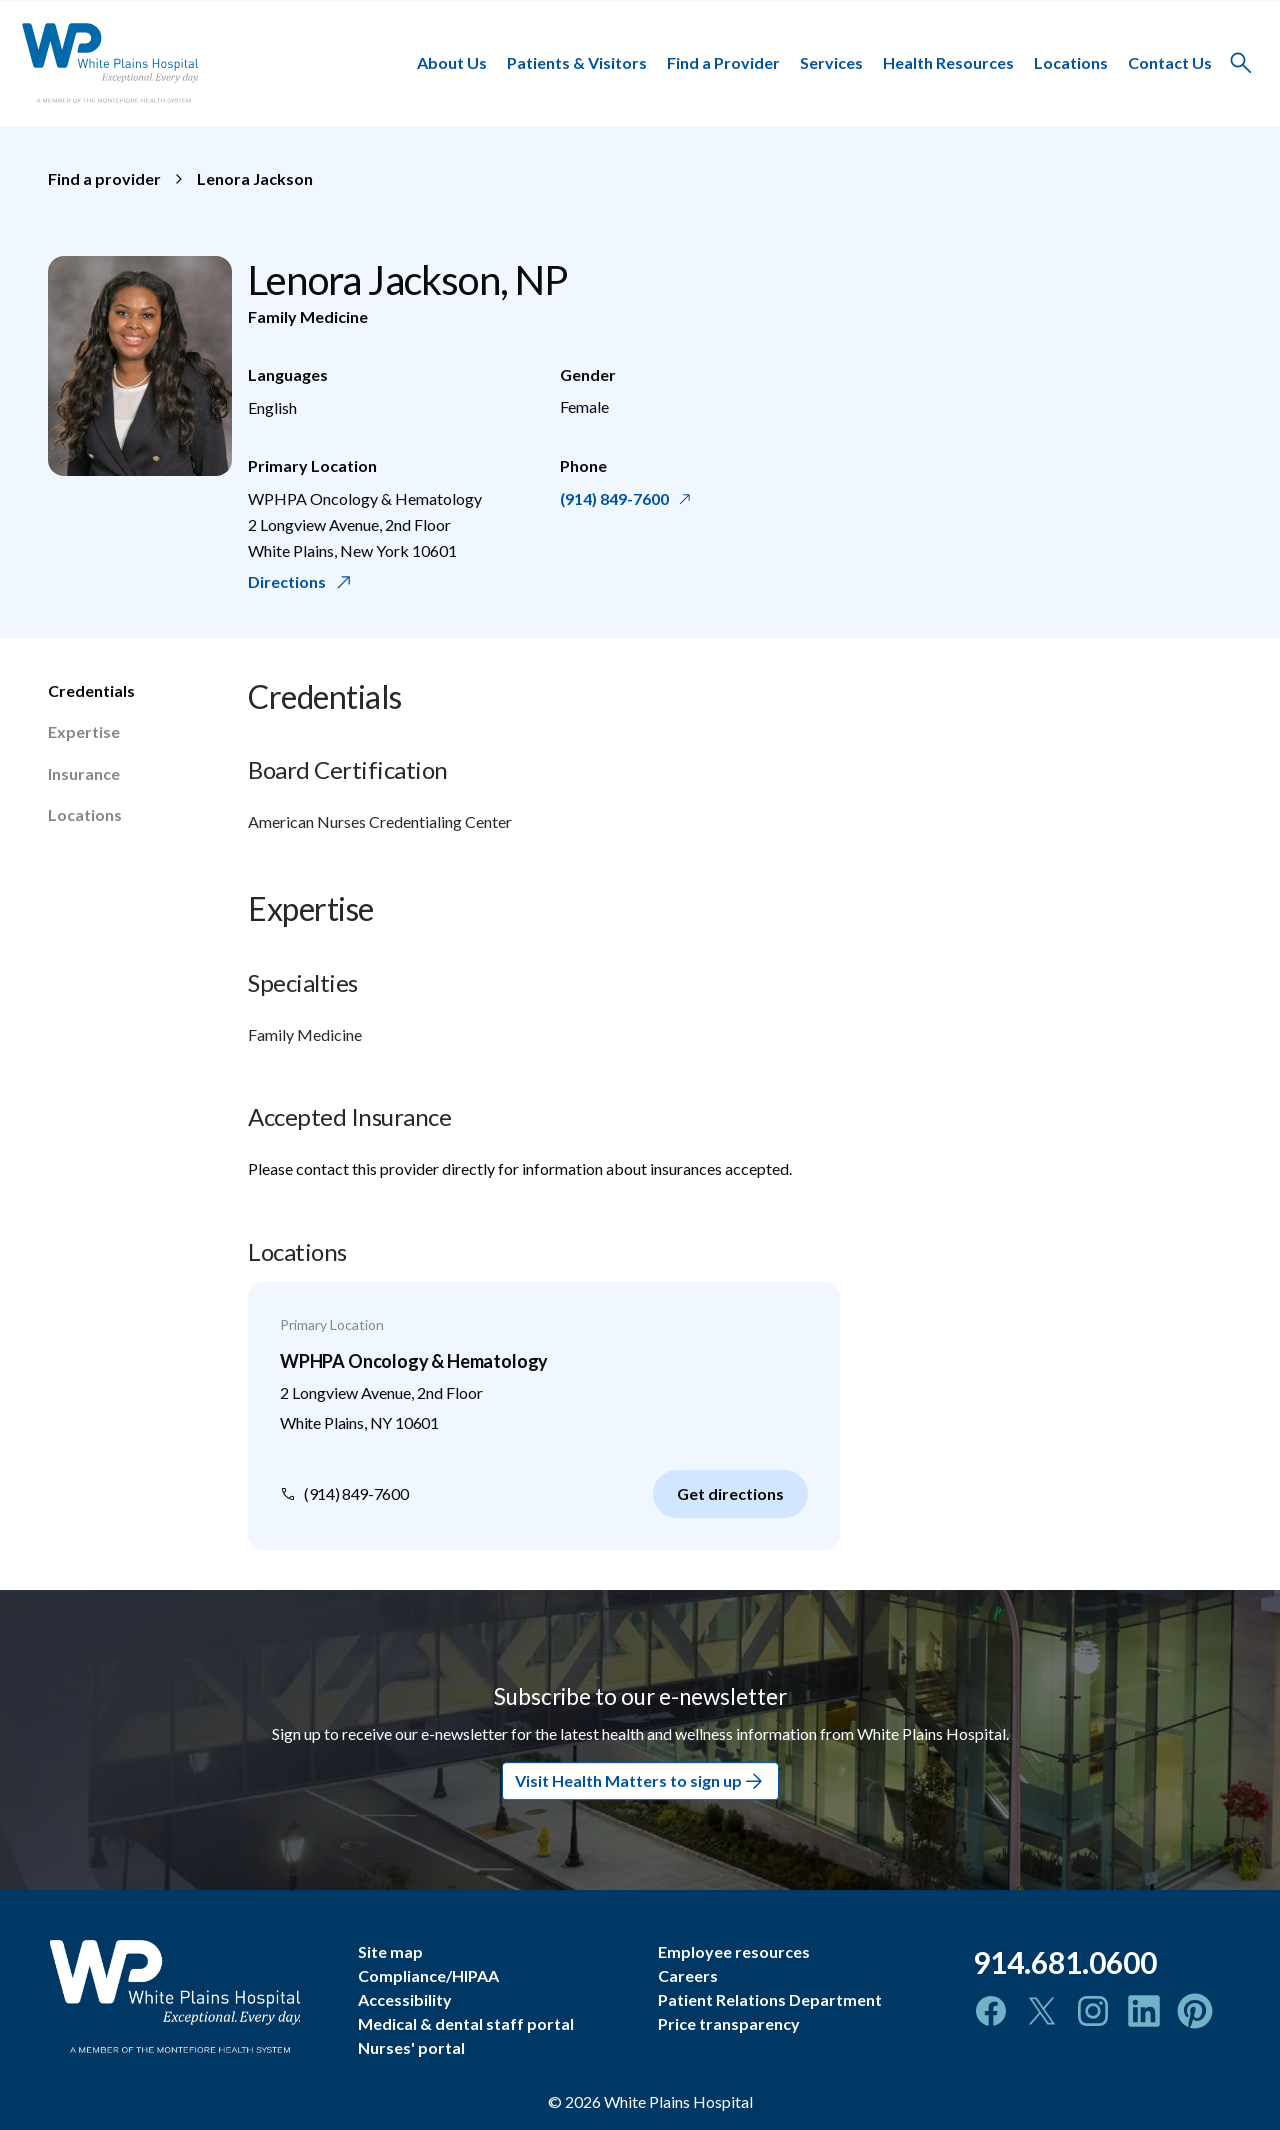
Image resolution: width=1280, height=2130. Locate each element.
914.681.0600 (1065, 1962)
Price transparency (729, 2023)
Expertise (84, 731)
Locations (1071, 62)
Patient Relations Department (770, 1999)
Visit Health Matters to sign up (640, 1781)
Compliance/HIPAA (428, 1975)
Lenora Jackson (255, 178)
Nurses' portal (411, 2047)
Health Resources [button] (948, 62)
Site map (390, 1951)
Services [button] (831, 62)
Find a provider (104, 178)
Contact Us (1170, 62)
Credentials (91, 690)
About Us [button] (452, 62)
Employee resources (734, 1951)
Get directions (730, 1493)
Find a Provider (723, 62)
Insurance (84, 773)
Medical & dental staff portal (466, 2023)
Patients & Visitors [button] (577, 62)
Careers (688, 1975)
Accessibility (405, 1999)
